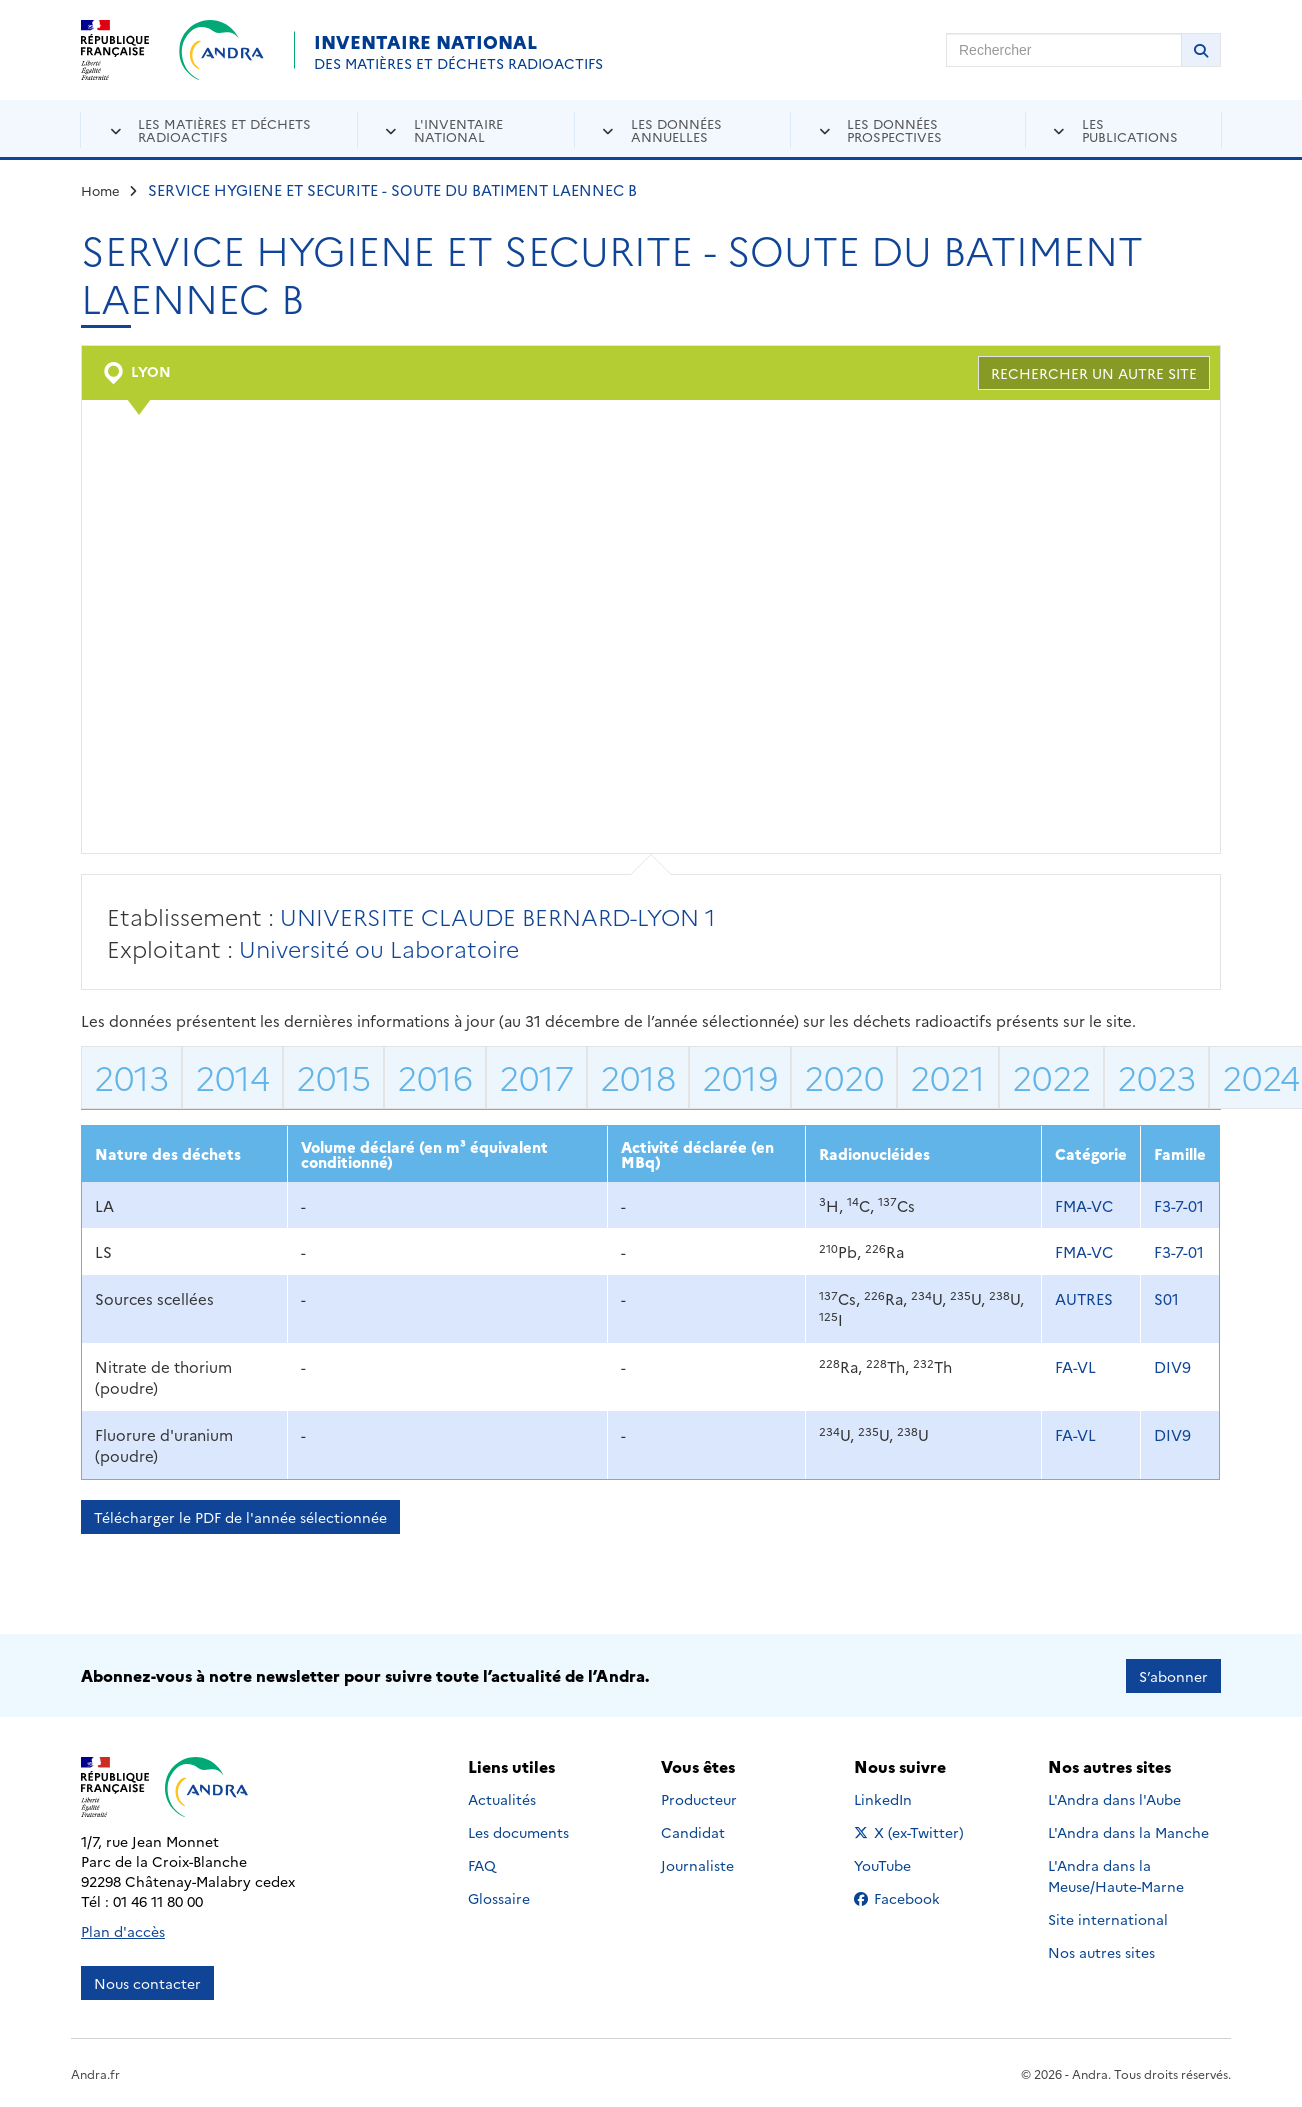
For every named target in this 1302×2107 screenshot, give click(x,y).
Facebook (912, 1897)
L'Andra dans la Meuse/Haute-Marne (1116, 1874)
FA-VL (1075, 1366)
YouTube (904, 1864)
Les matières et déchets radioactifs (224, 129)
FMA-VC (1084, 1205)
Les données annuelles (676, 129)
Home (100, 190)
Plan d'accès (123, 1930)
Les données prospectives (894, 129)
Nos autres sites (1101, 1951)
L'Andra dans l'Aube (1114, 1798)
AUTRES (1084, 1298)
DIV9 (1172, 1366)
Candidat (693, 1831)
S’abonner (1173, 1675)
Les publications (1130, 129)
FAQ (482, 1864)
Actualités (502, 1798)
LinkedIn (904, 1798)
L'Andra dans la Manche (1128, 1831)
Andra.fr (95, 2072)
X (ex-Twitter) (912, 1831)
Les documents (518, 1831)
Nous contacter (147, 1982)
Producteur (699, 1798)
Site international (1108, 1918)
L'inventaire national (458, 129)
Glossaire (499, 1897)
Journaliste (697, 1864)
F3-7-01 (1179, 1205)
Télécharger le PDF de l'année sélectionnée (240, 1517)
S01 (1166, 1298)
